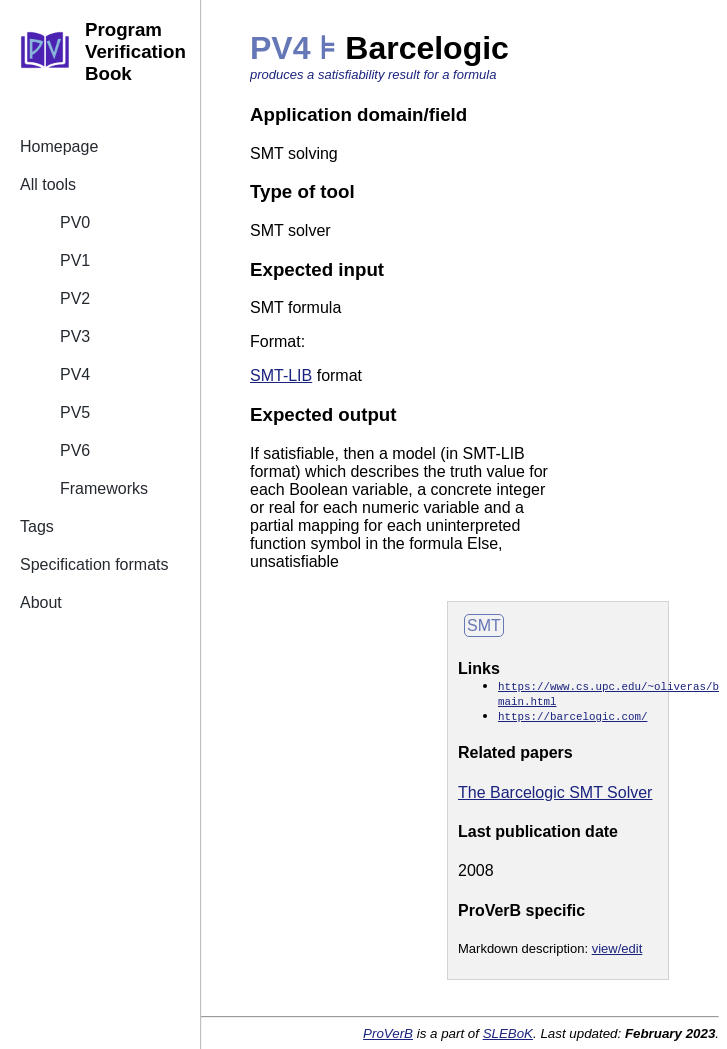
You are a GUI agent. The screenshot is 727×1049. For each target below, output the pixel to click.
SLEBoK (508, 1033)
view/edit (617, 948)
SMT (484, 625)
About (41, 602)
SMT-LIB (281, 375)
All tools (48, 184)
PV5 (75, 412)
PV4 (75, 374)
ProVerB (388, 1033)
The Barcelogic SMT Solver (555, 792)
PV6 (75, 450)
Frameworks (104, 488)
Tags (37, 526)
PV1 (75, 260)
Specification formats (94, 564)
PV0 (75, 222)
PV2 (75, 298)
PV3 (75, 336)
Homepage (59, 146)
